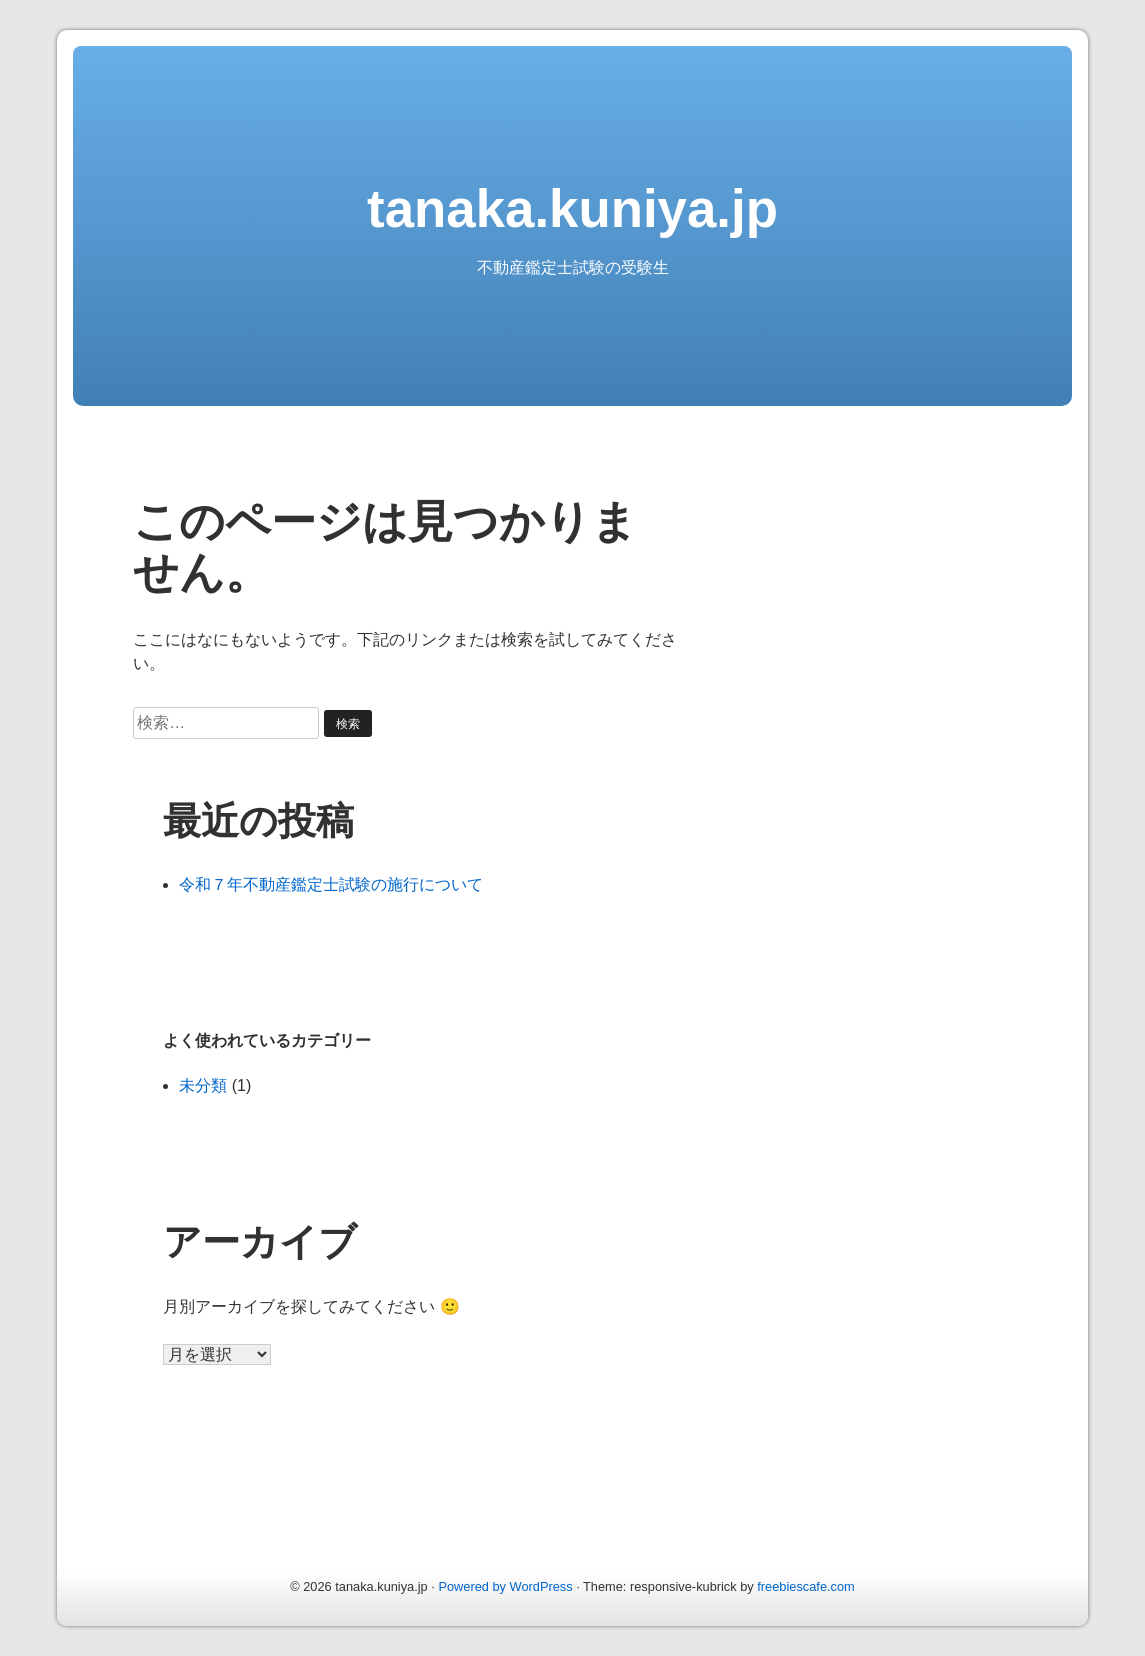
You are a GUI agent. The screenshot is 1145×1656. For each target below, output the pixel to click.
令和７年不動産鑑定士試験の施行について (331, 884)
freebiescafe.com (805, 1586)
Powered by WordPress (505, 1586)
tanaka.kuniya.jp (572, 208)
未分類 (203, 1085)
